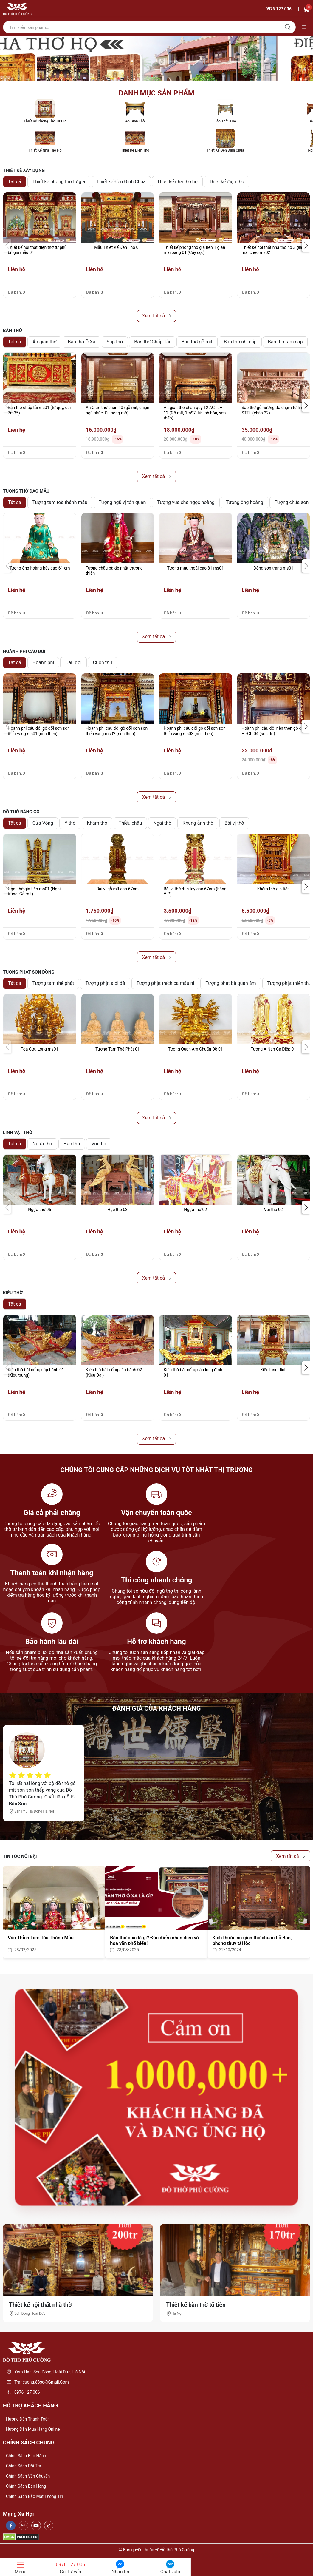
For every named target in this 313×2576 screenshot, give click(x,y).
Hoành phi (43, 662)
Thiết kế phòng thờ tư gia (58, 181)
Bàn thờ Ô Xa (81, 342)
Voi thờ (98, 1144)
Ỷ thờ (69, 823)
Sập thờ (115, 342)
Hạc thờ (71, 1144)
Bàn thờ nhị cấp (240, 342)
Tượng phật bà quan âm (230, 983)
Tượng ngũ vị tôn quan (122, 502)
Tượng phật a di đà (105, 983)
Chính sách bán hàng (26, 2486)
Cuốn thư (102, 662)
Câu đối (73, 662)
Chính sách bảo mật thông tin (34, 2496)
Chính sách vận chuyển (28, 2476)
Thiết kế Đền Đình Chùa (121, 181)
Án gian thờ (44, 342)
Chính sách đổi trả (23, 2466)
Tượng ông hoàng (244, 502)
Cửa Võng (42, 823)
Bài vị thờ (234, 823)
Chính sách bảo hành (26, 2455)
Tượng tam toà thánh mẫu (59, 502)
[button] (306, 245)
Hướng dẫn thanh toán (28, 2419)
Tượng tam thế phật (53, 983)
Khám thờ (97, 823)
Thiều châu (130, 823)
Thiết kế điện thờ (226, 181)
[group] (156, 58)
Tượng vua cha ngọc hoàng (186, 502)
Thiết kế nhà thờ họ (177, 181)
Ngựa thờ (42, 1144)
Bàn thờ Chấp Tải (152, 342)
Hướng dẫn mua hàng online (33, 2429)
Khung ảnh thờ (197, 823)
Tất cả (14, 181)
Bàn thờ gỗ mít (197, 342)
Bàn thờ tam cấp (285, 342)
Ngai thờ (162, 823)
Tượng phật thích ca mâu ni (165, 983)
